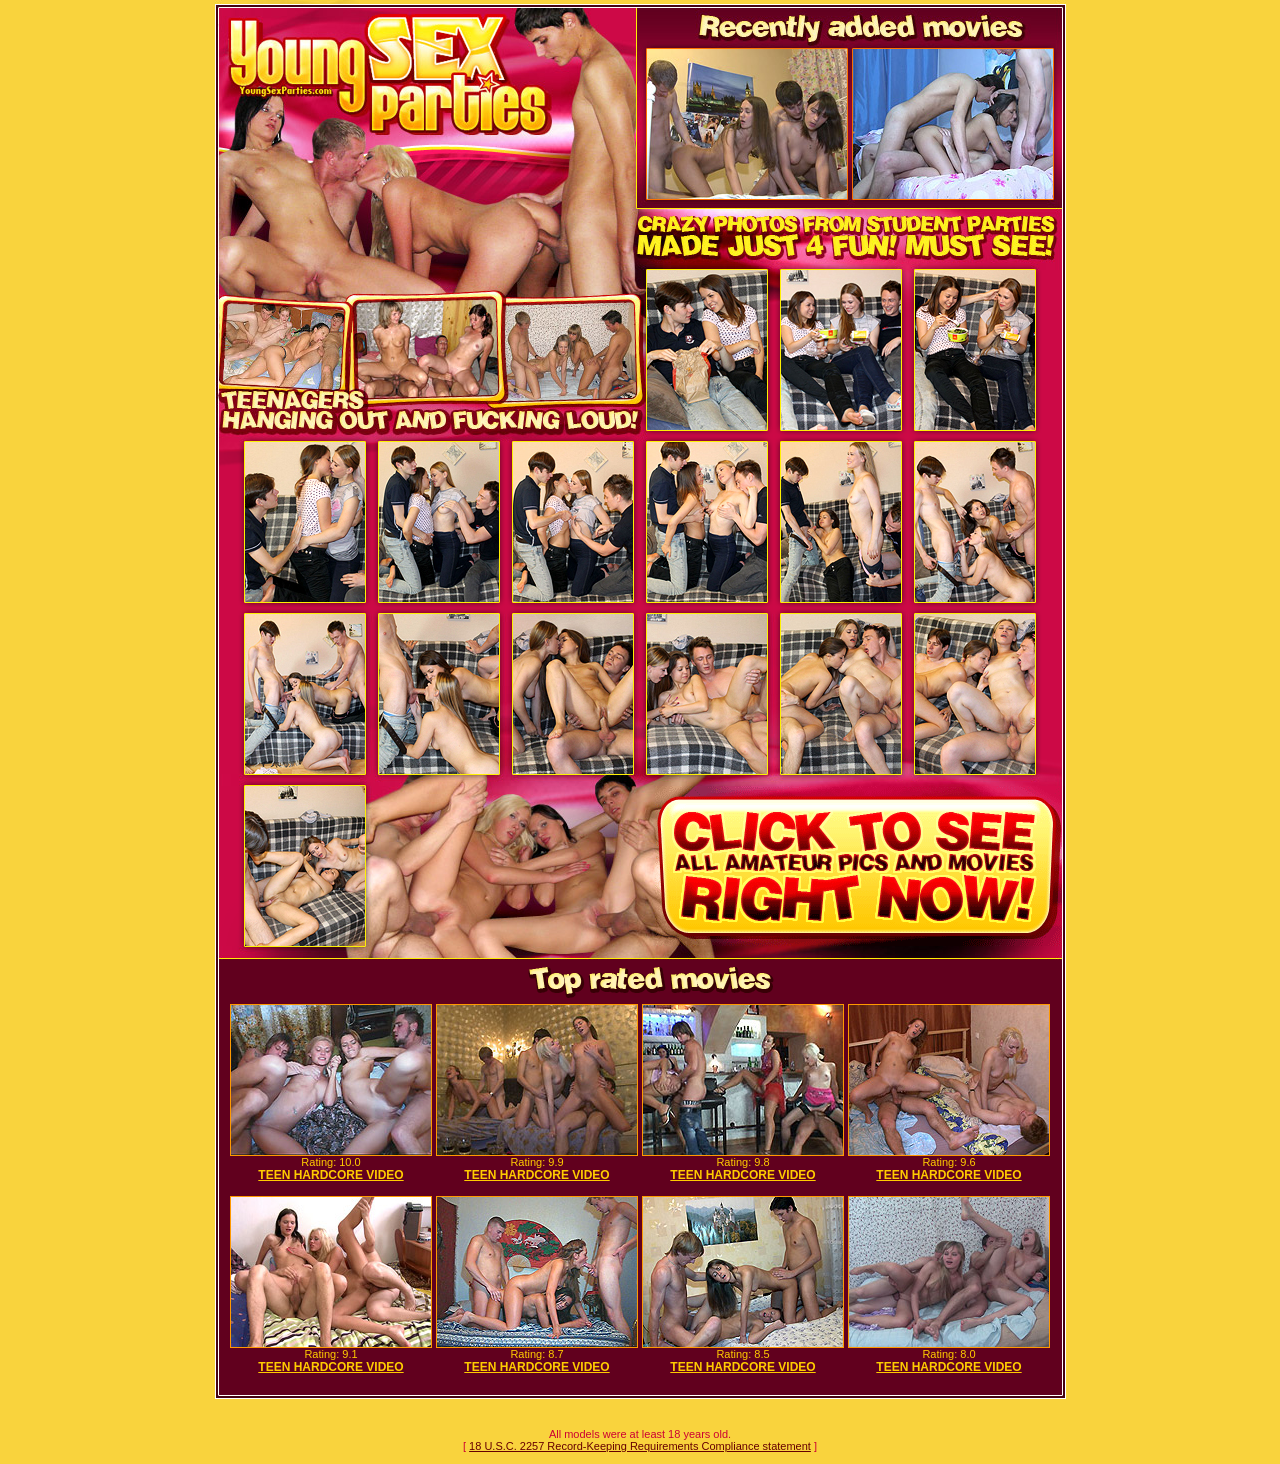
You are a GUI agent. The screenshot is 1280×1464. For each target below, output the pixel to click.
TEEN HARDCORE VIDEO (330, 1175)
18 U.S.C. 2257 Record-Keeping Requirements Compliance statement (640, 1446)
